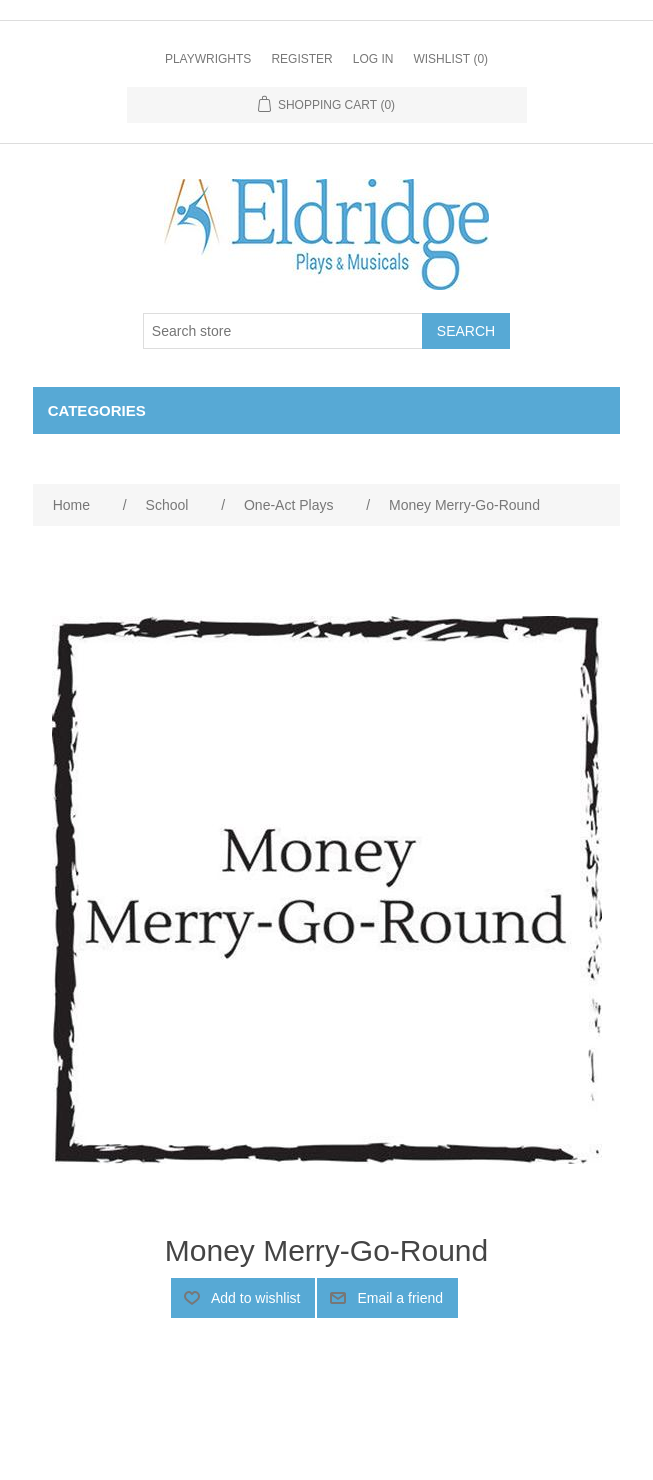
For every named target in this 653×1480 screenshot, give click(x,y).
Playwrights (208, 59)
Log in (373, 59)
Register (301, 59)
